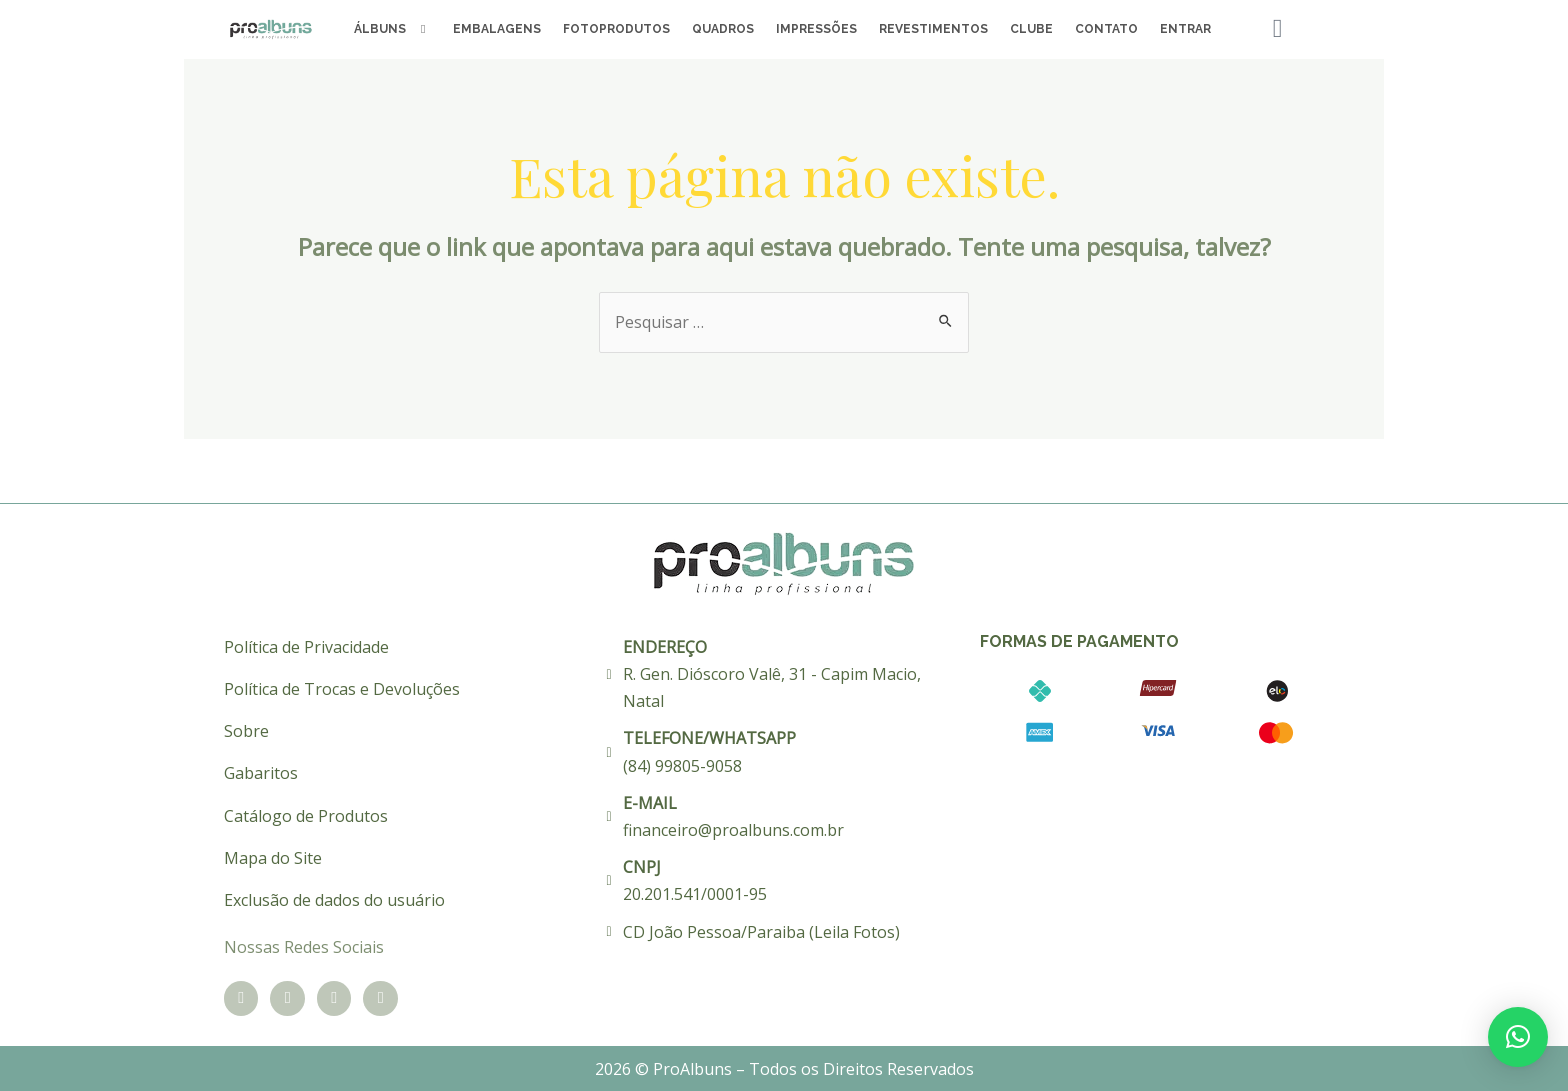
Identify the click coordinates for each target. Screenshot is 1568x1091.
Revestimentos (933, 30)
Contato (1106, 30)
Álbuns (392, 30)
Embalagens (497, 30)
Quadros (723, 30)
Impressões (816, 30)
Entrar (1185, 30)
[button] (1518, 1037)
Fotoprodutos (616, 30)
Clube (1031, 30)
